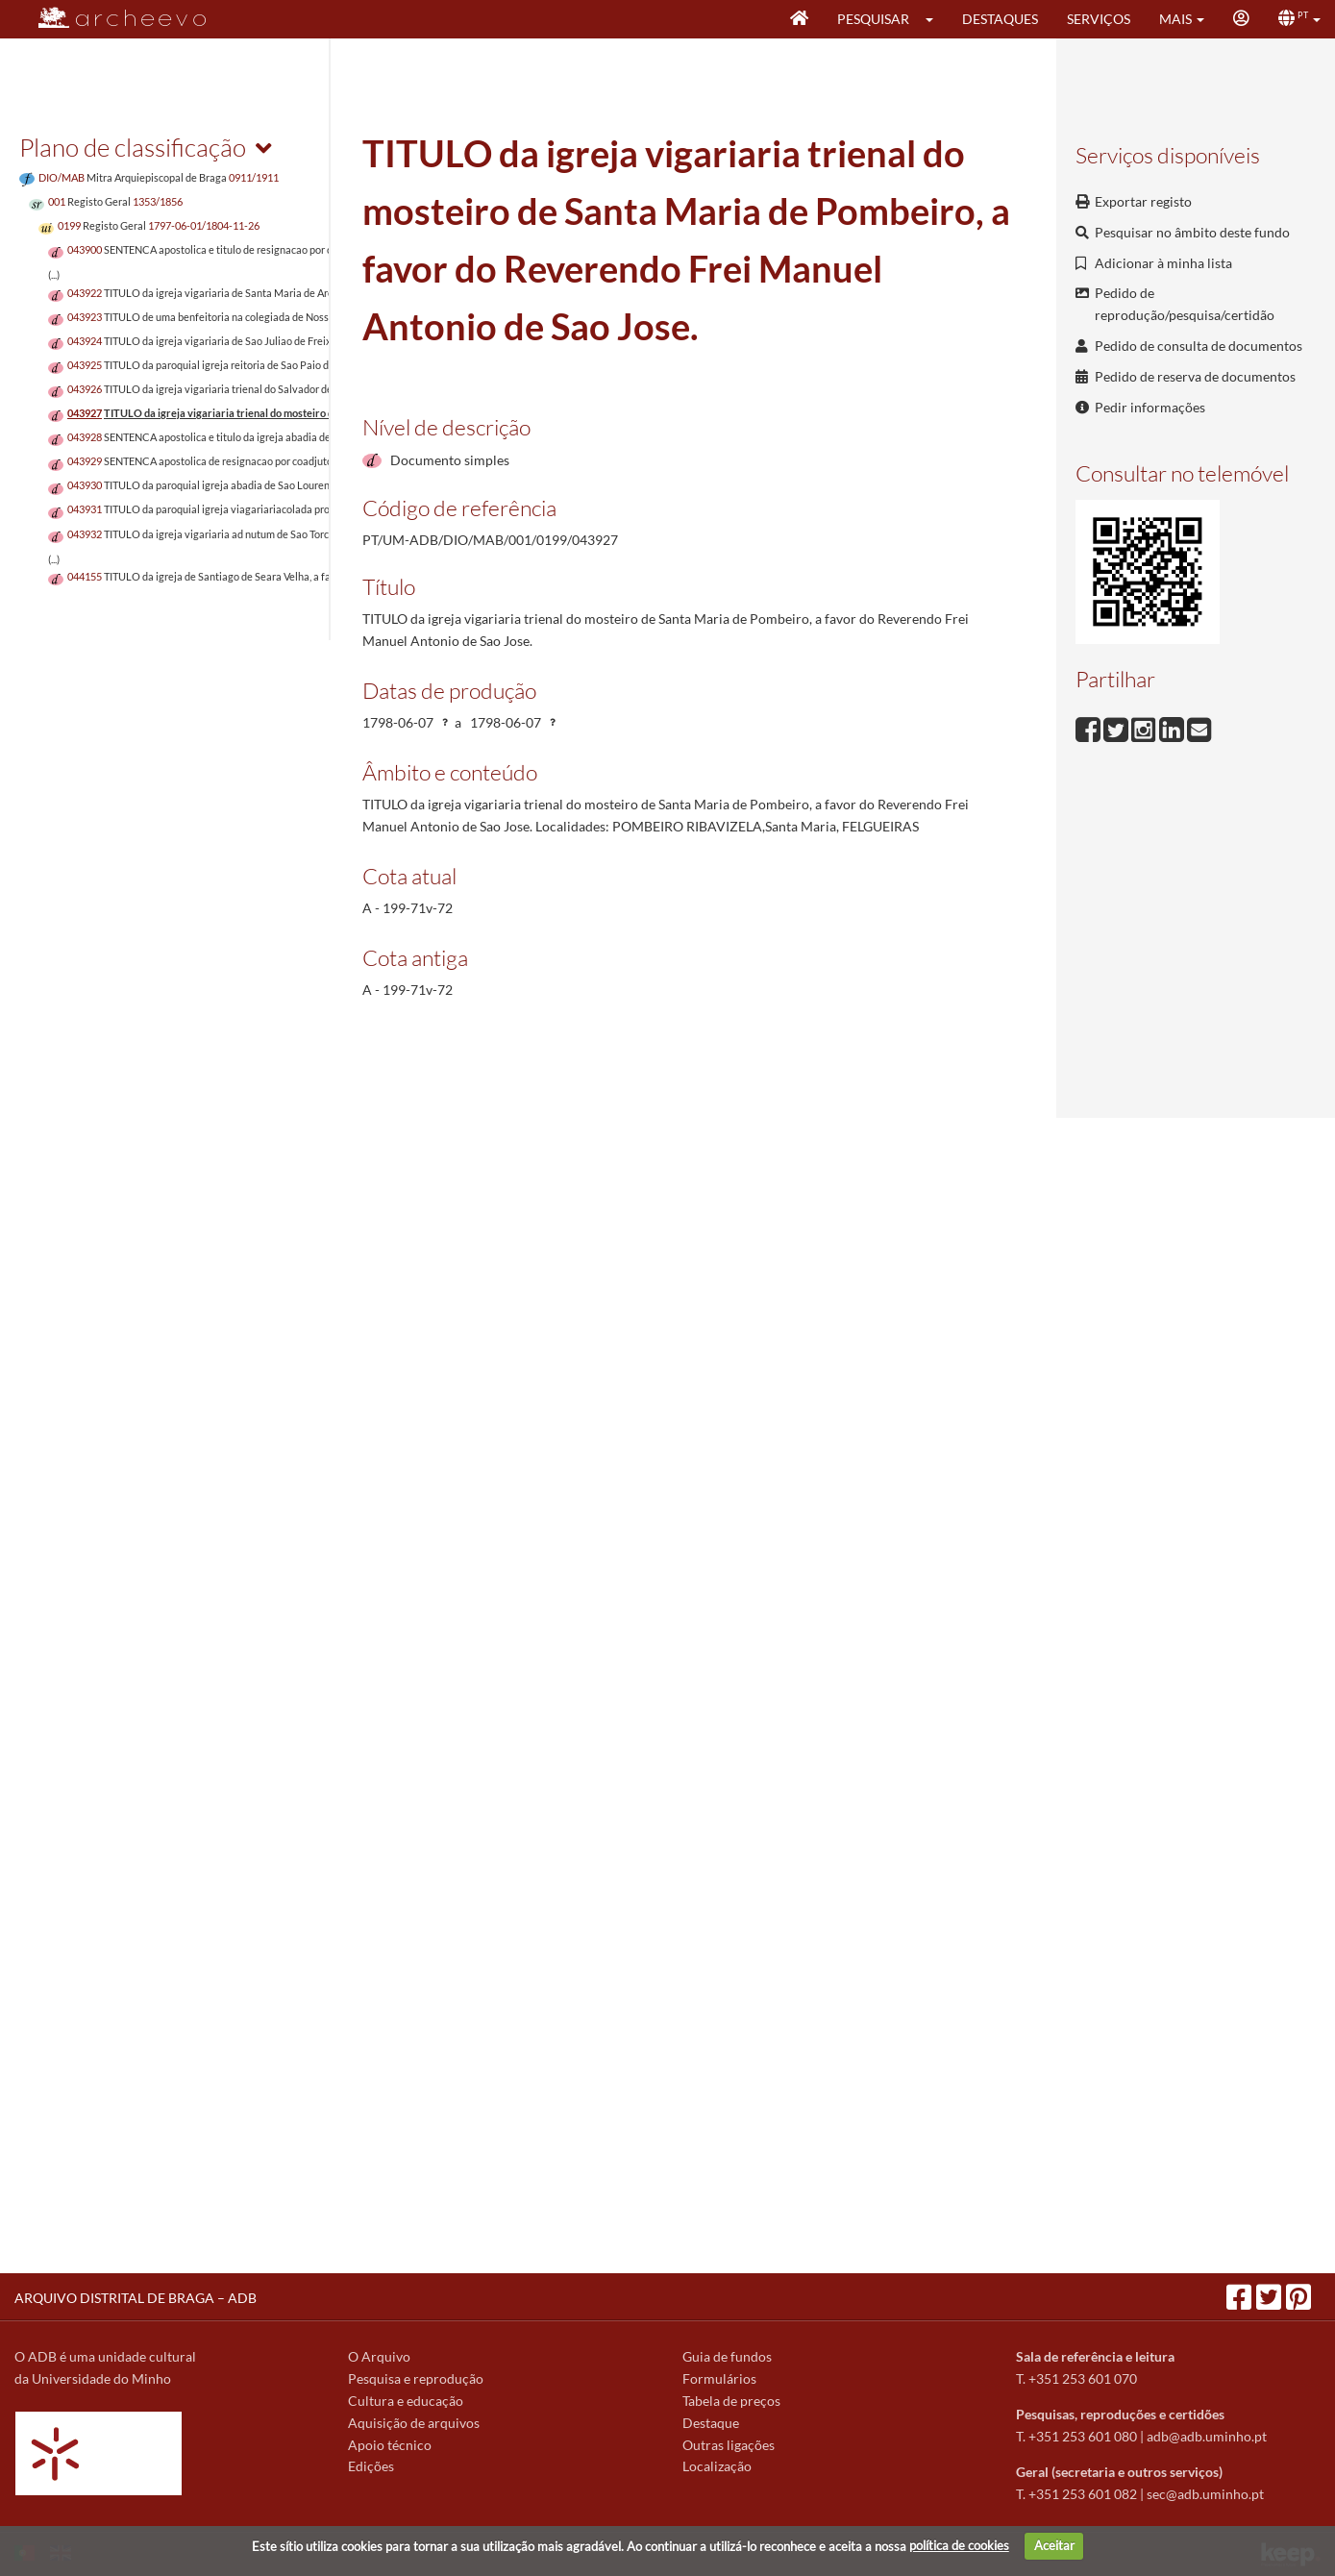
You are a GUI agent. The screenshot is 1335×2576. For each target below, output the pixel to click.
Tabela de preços (731, 2400)
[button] (936, 19)
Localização (717, 2466)
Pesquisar (873, 19)
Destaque (710, 2423)
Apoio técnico (390, 2445)
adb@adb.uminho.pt (1207, 2436)
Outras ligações (728, 2445)
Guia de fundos (727, 2356)
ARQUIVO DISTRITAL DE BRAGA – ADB (135, 2298)
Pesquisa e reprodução (415, 2378)
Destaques (1000, 19)
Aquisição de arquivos (414, 2423)
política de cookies (959, 2545)
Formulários (719, 2378)
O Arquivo (379, 2356)
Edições (371, 2466)
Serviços (1098, 19)
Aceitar (1054, 2545)
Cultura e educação (405, 2400)
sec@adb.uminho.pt (1205, 2494)
